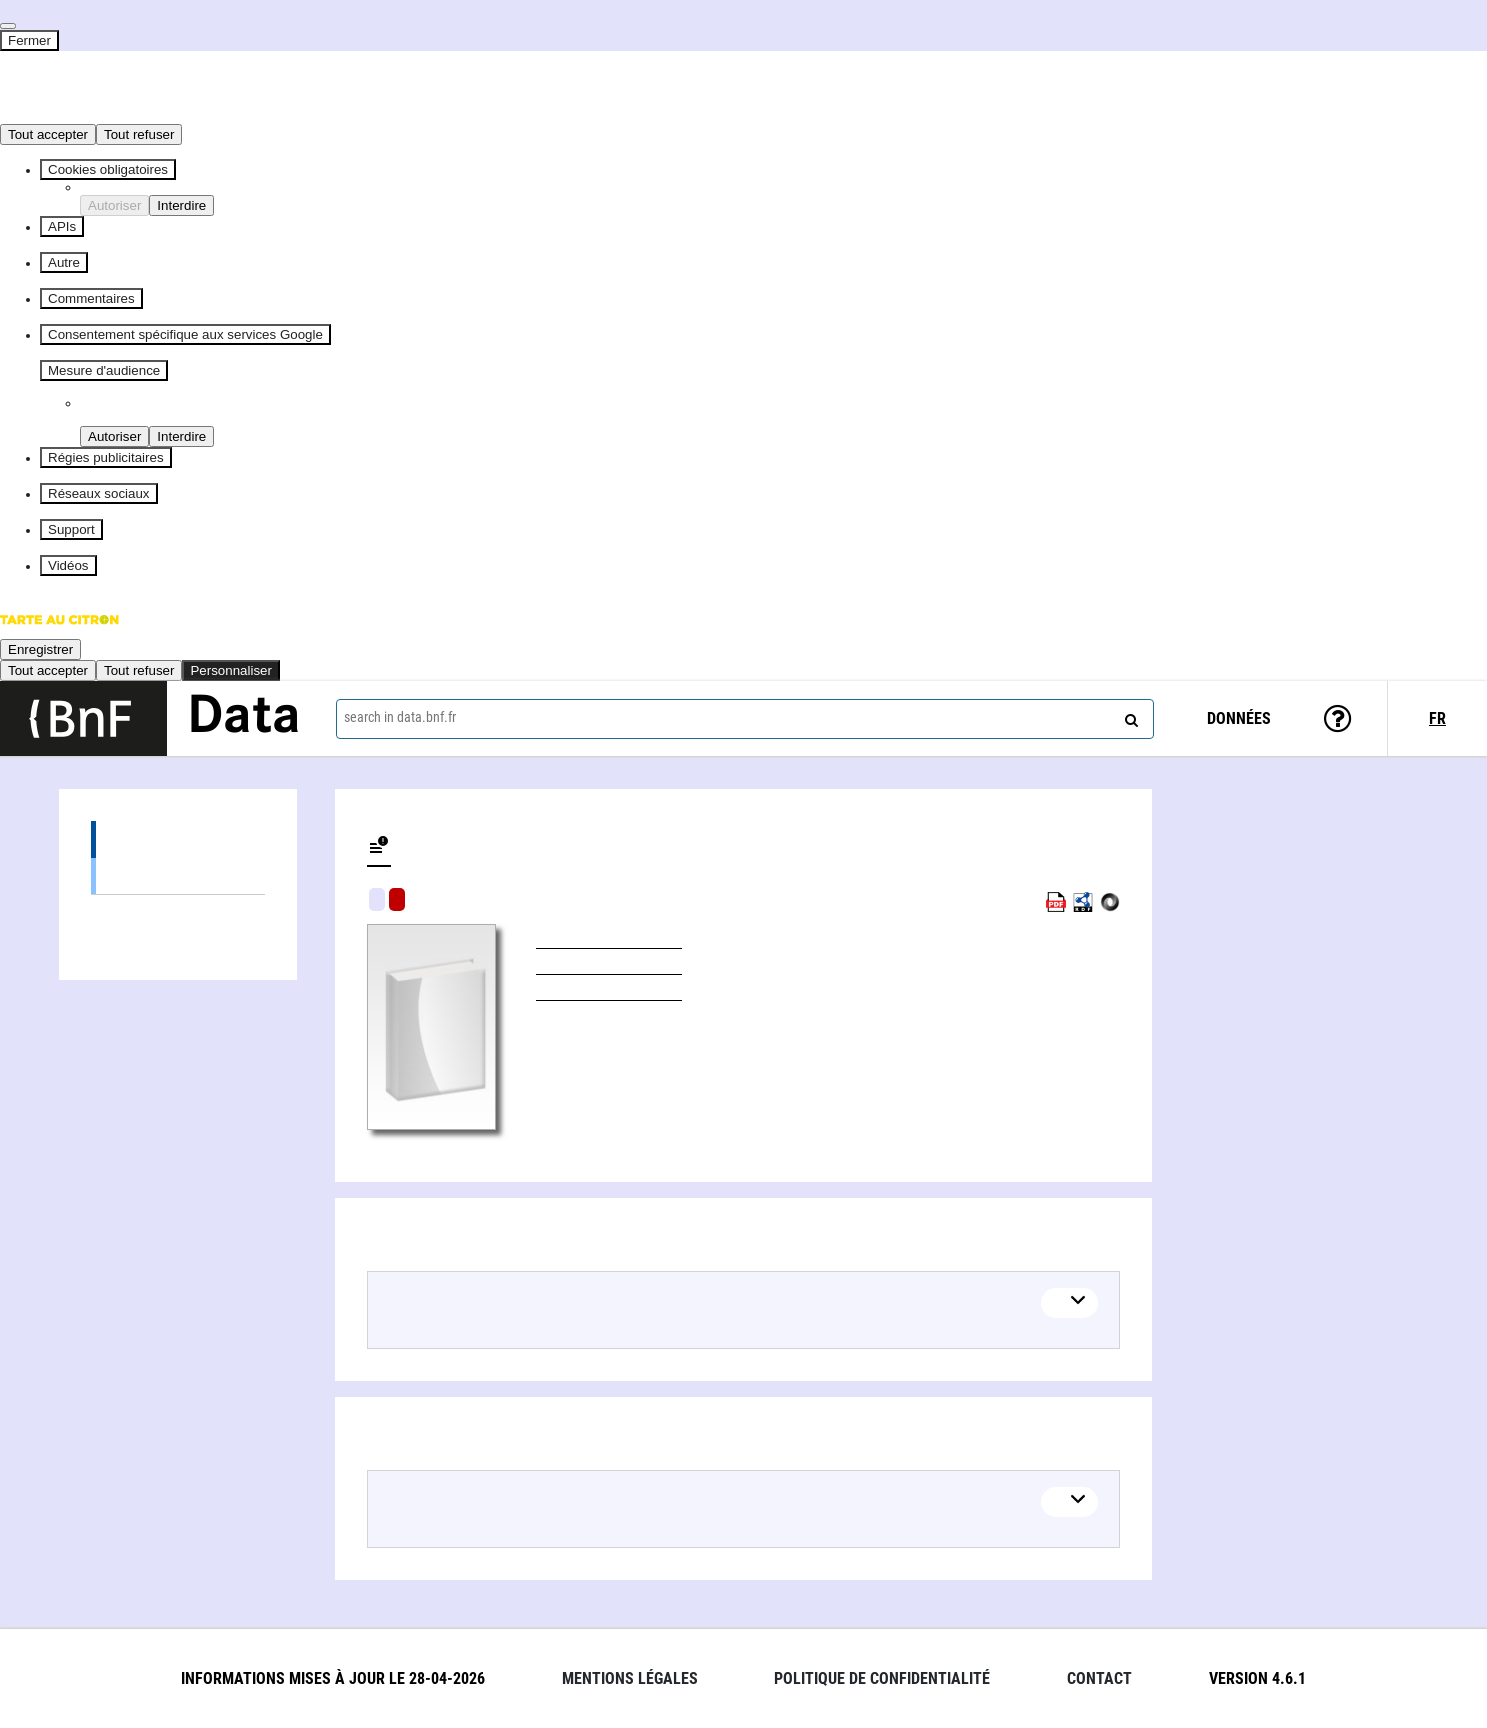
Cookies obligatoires (108, 169)
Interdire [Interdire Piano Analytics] (181, 436)
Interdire (181, 205)
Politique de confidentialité (882, 1678)
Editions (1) (178, 839)
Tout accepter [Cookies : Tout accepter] (48, 134)
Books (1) (178, 875)
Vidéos (68, 565)
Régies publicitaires (106, 457)
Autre (64, 262)
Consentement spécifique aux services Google (185, 334)
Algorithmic (397, 899)
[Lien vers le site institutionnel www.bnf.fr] (83, 718)
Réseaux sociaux (99, 493)
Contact (1099, 1678)
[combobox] (745, 719)
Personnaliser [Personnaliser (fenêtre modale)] (231, 670)
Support (71, 529)
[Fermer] (8, 26)
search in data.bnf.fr (400, 717)
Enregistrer (40, 649)
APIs (62, 226)
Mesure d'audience (104, 370)
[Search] (1129, 716)
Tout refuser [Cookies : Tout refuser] (139, 134)
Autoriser (114, 205)
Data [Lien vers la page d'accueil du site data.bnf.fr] (244, 718)
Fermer (29, 40)
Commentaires (91, 298)
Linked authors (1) (178, 913)
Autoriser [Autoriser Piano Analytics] (114, 436)
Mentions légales (630, 1678)
